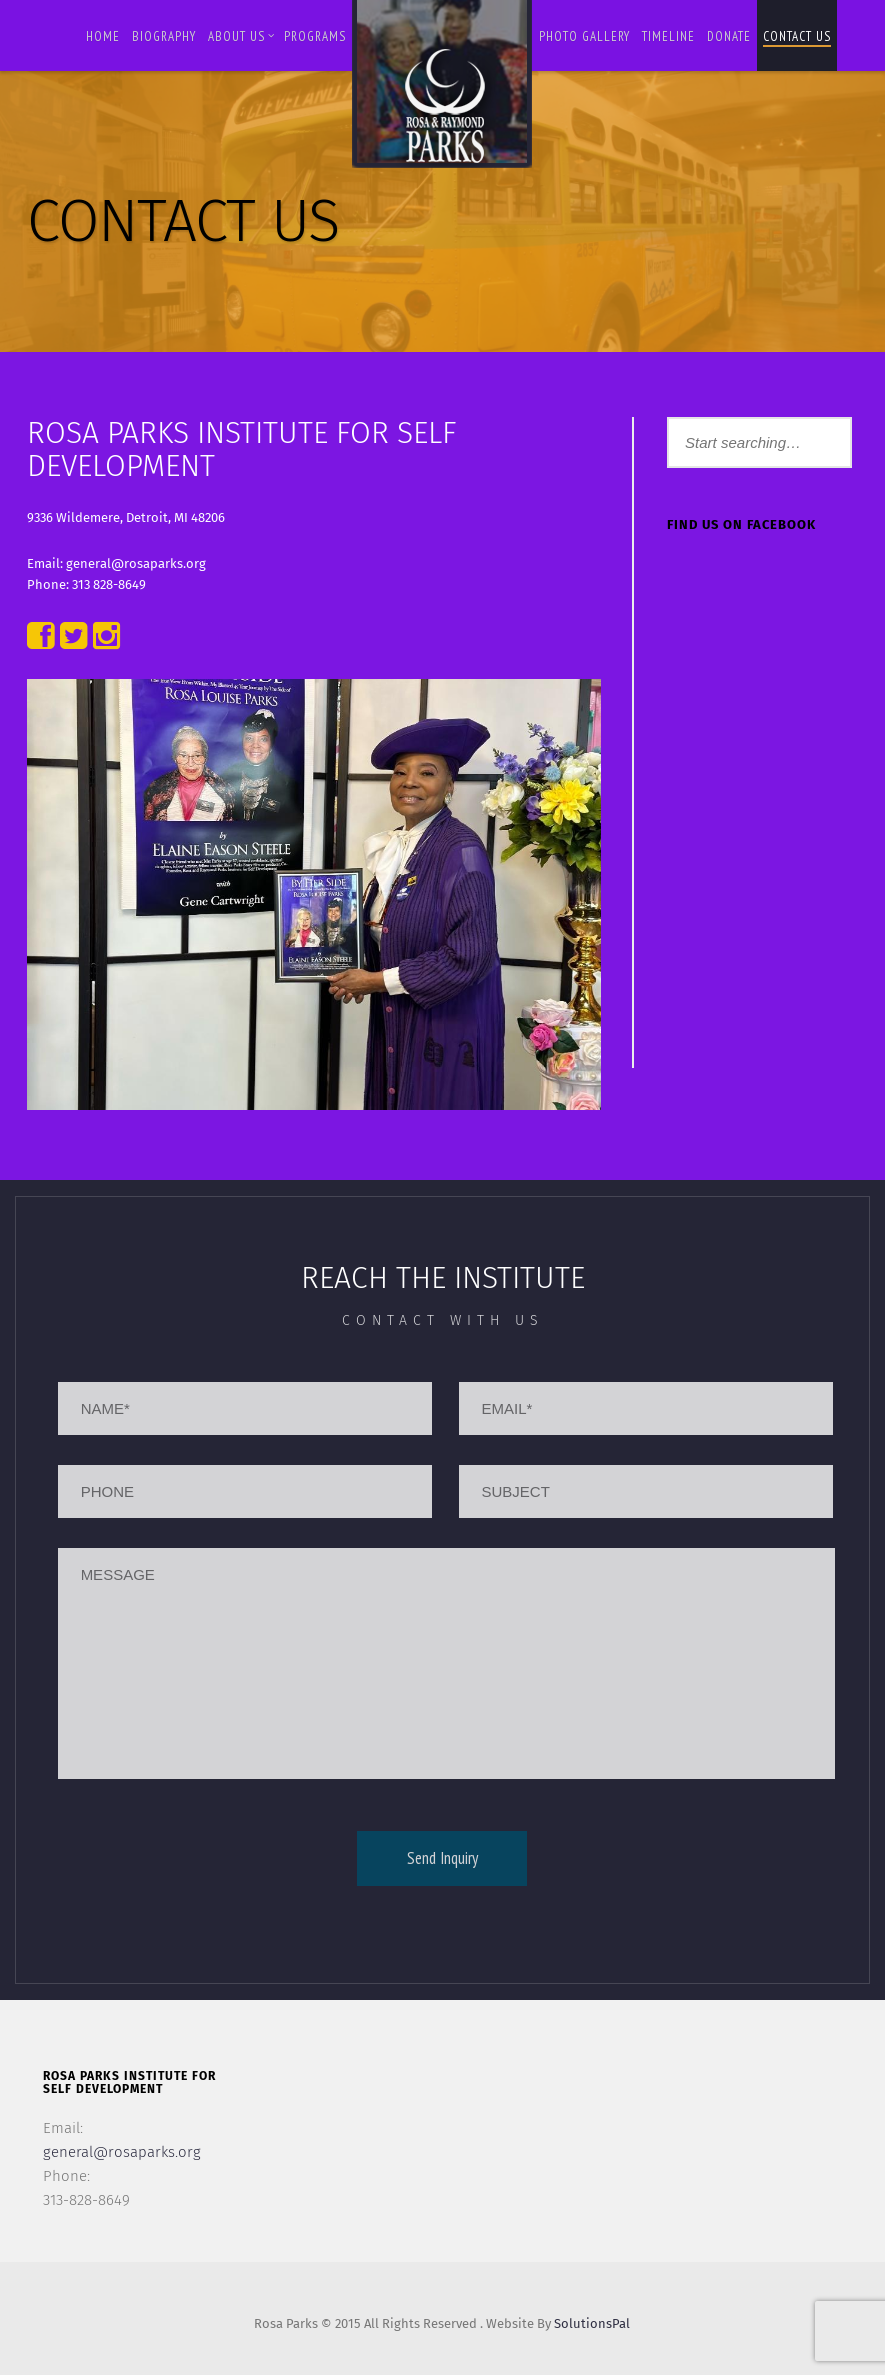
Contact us (797, 36)
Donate (729, 36)
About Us (241, 36)
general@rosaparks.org (122, 2152)
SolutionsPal (592, 2323)
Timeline (668, 36)
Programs (315, 36)
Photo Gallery (584, 36)
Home (103, 36)
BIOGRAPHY (164, 36)
